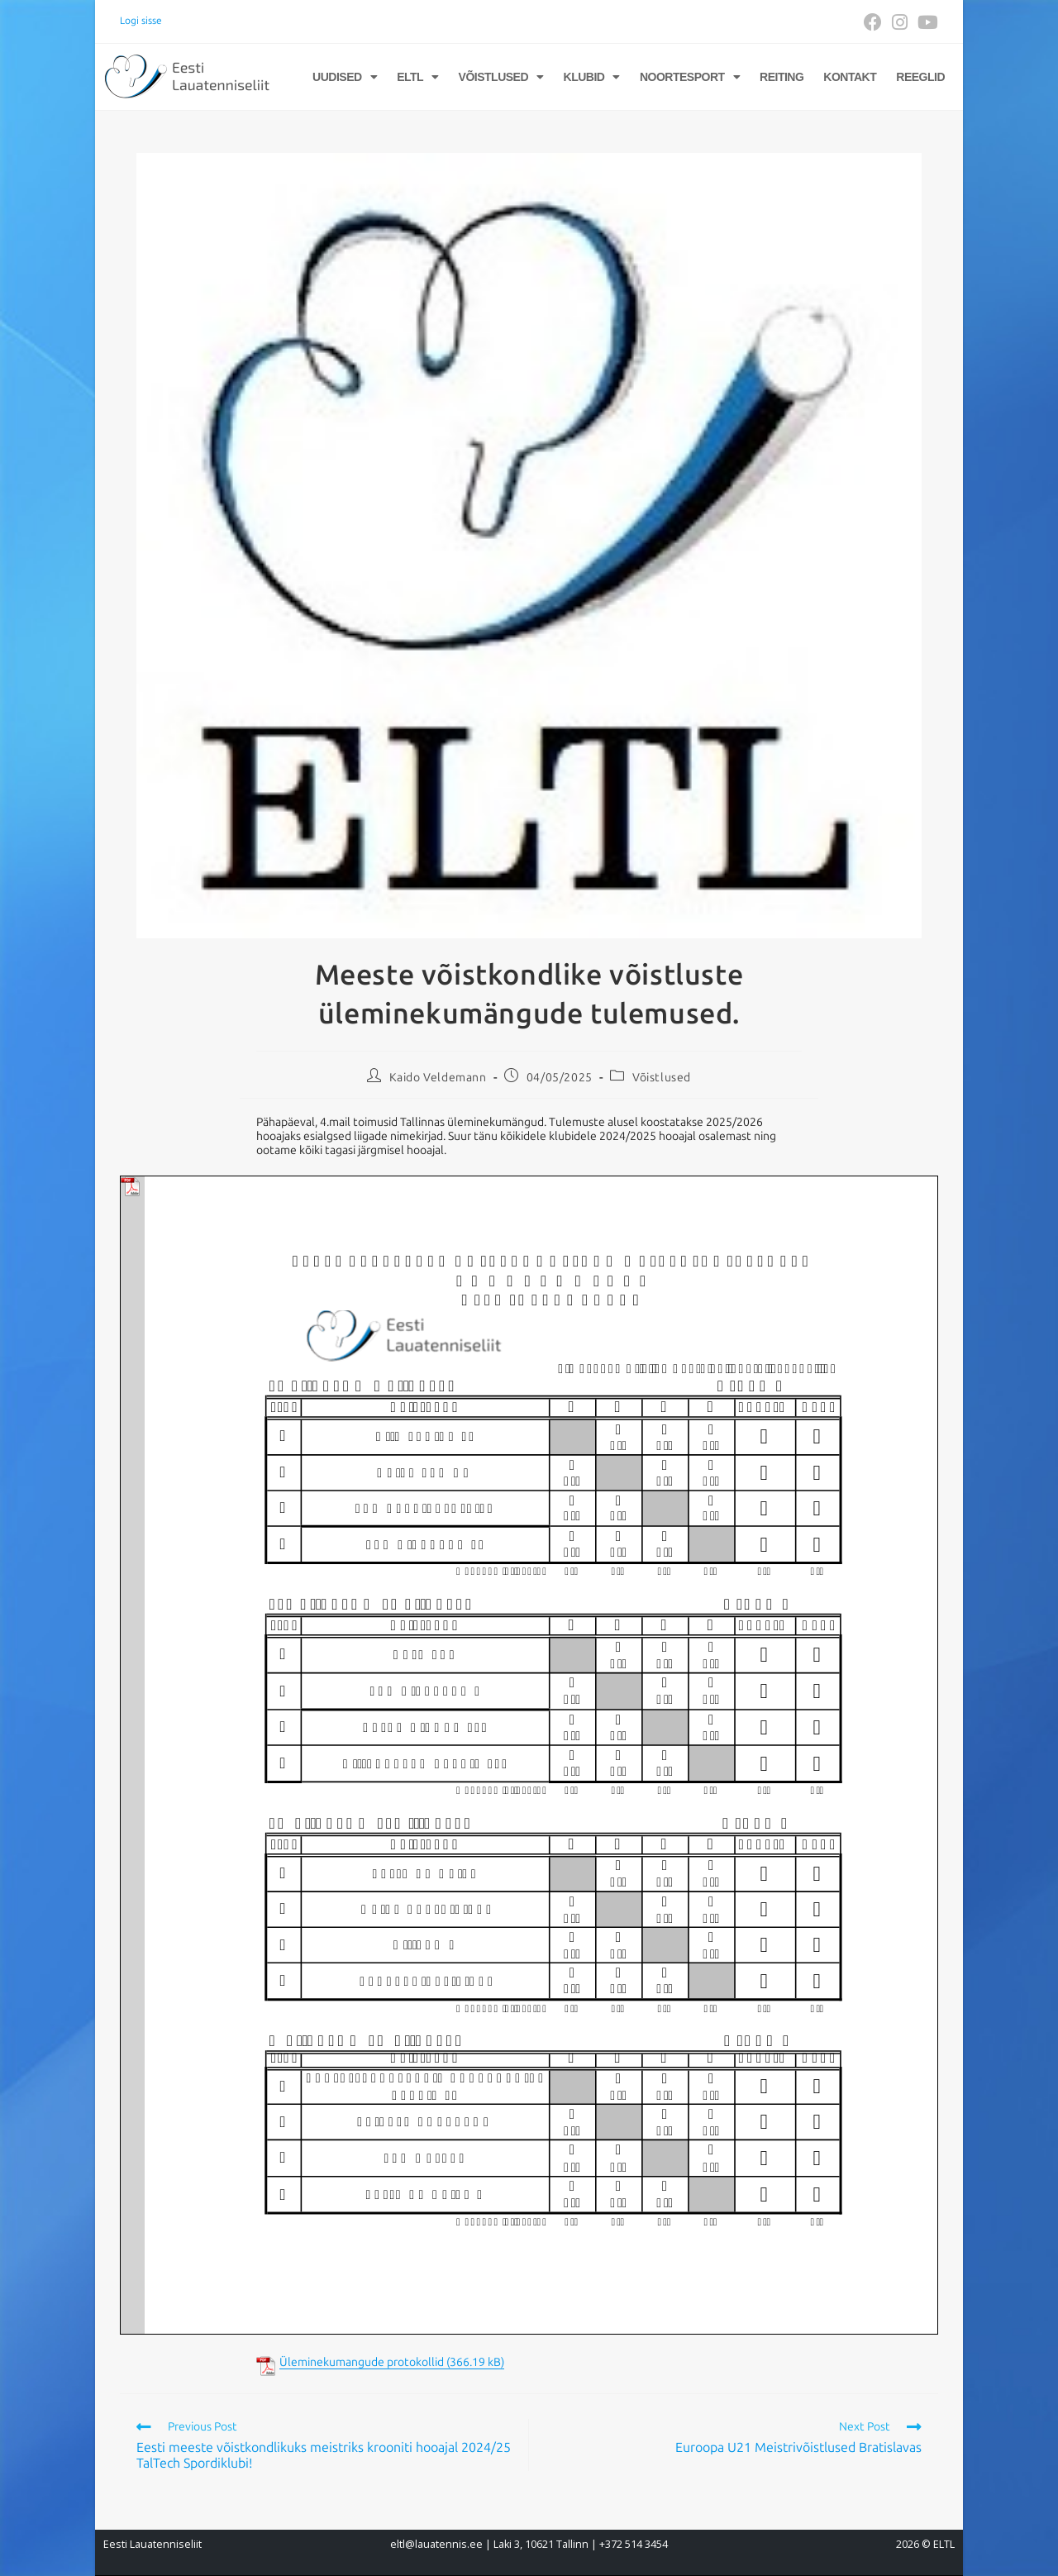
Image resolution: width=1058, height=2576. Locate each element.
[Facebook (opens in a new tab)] (873, 22)
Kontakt (849, 76)
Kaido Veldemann (438, 1078)
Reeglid (920, 76)
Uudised (344, 77)
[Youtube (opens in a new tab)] (925, 22)
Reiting (781, 76)
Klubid (592, 77)
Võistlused (501, 77)
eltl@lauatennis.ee (436, 2544)
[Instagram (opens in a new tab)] (900, 22)
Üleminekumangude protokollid (361, 2362)
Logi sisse (141, 20)
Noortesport (690, 77)
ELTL (417, 77)
